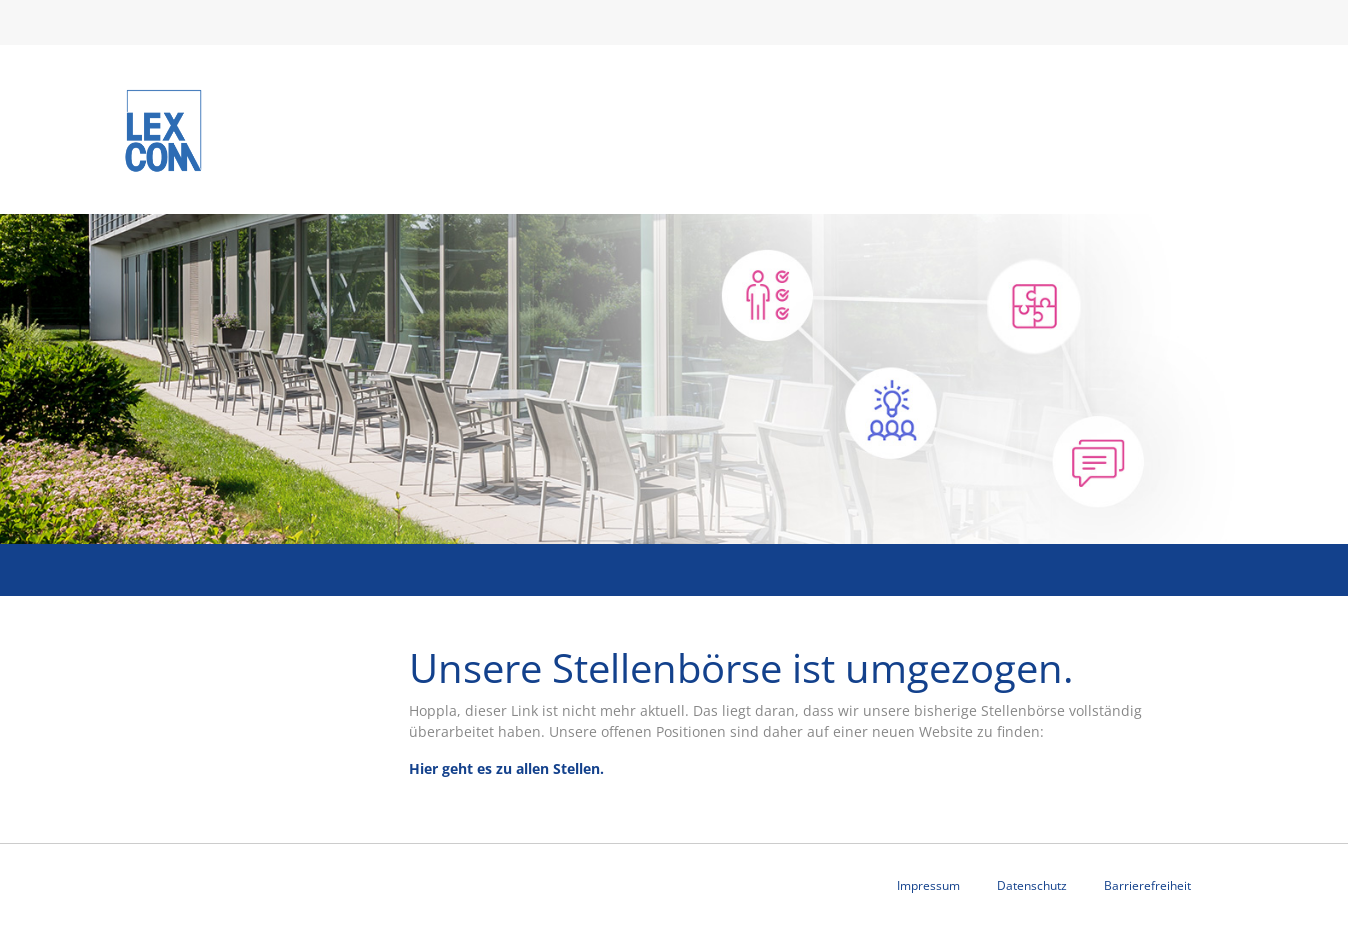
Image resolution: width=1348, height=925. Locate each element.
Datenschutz (1032, 885)
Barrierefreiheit (1147, 885)
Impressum (928, 885)
